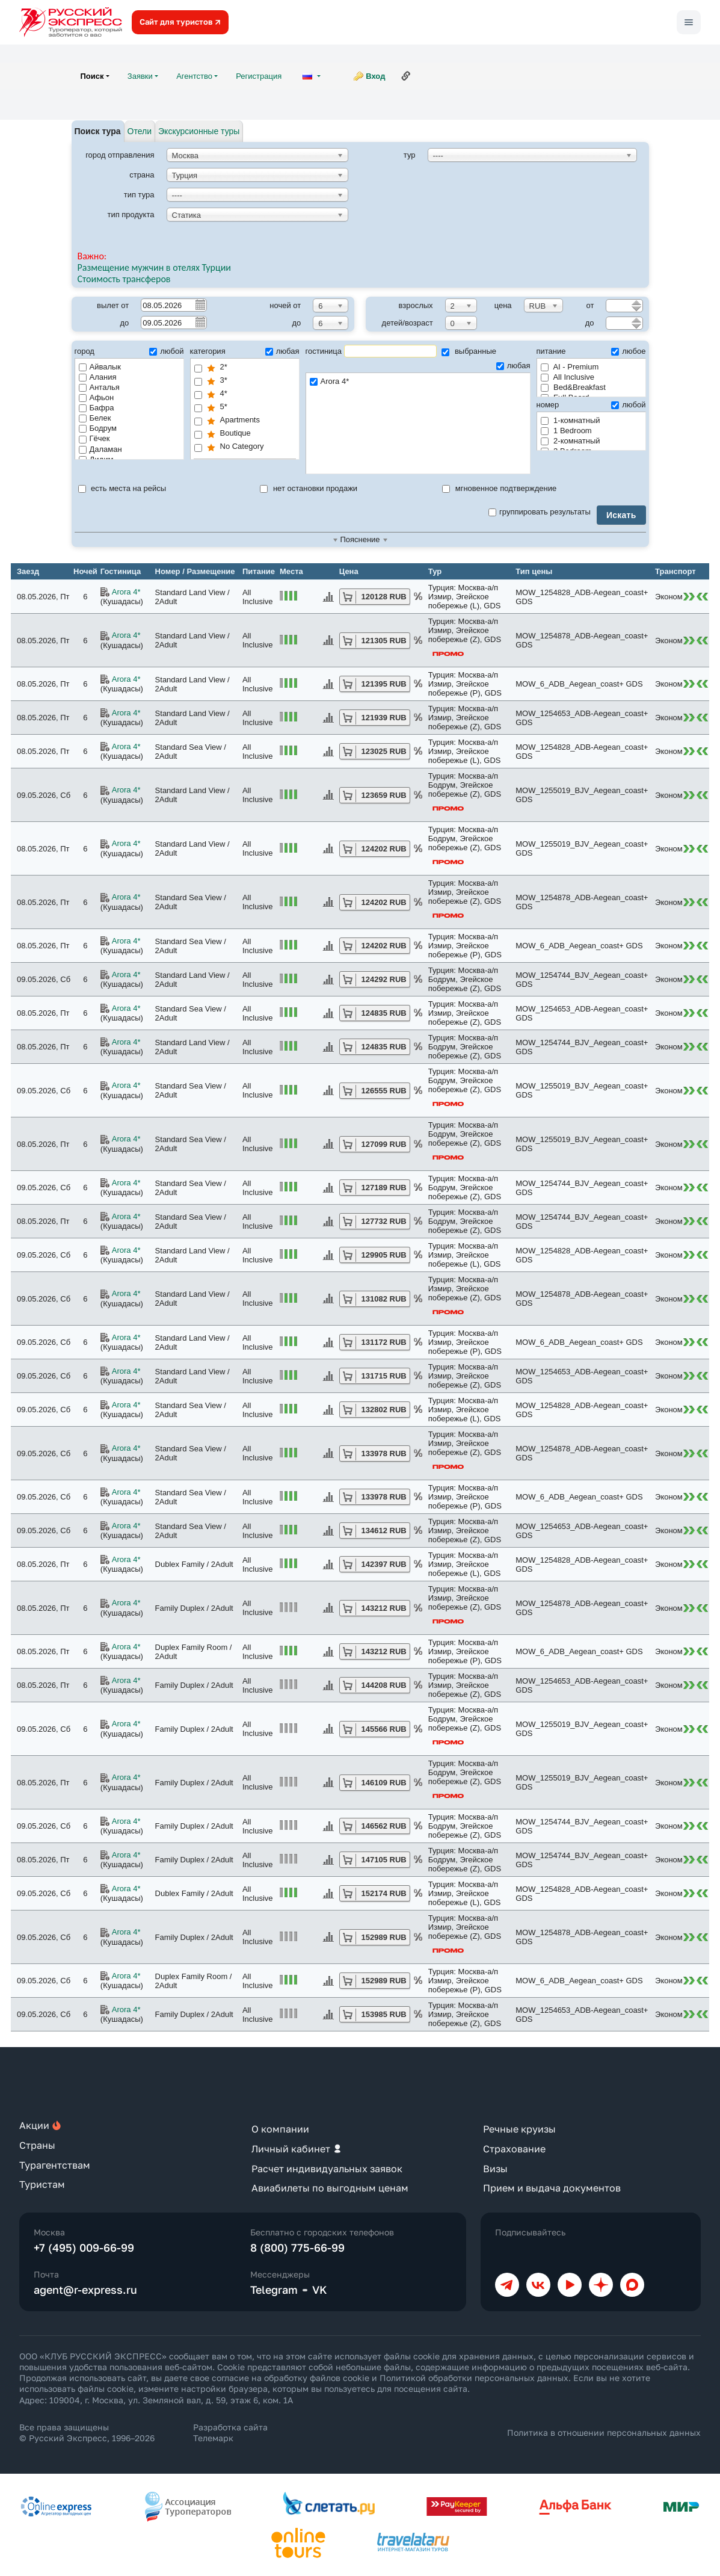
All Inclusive (568, 376)
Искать (621, 515)
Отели (140, 131)
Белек (95, 417)
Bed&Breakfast (573, 387)
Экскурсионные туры (198, 131)
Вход (375, 76)
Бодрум (98, 428)
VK (319, 2289)
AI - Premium (570, 366)
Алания (98, 376)
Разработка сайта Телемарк (230, 2432)
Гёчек (94, 438)
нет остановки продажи (308, 488)
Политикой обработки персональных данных (474, 2378)
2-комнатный (570, 440)
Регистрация (259, 76)
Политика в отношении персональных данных (604, 2432)
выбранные (469, 351)
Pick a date (199, 304)
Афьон (96, 397)
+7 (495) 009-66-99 (84, 2247)
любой (166, 351)
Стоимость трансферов (124, 279)
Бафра (96, 407)
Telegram (274, 2289)
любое (628, 351)
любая (282, 351)
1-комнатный (570, 420)
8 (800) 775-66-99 (297, 2247)
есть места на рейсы (122, 488)
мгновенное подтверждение (499, 488)
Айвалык (100, 366)
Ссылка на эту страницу (406, 76)
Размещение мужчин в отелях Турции (154, 267)
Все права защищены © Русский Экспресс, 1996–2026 (87, 2432)
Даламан (100, 449)
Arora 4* (418, 382)
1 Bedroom (566, 430)
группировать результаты (539, 511)
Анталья (99, 387)
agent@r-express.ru (85, 2289)
